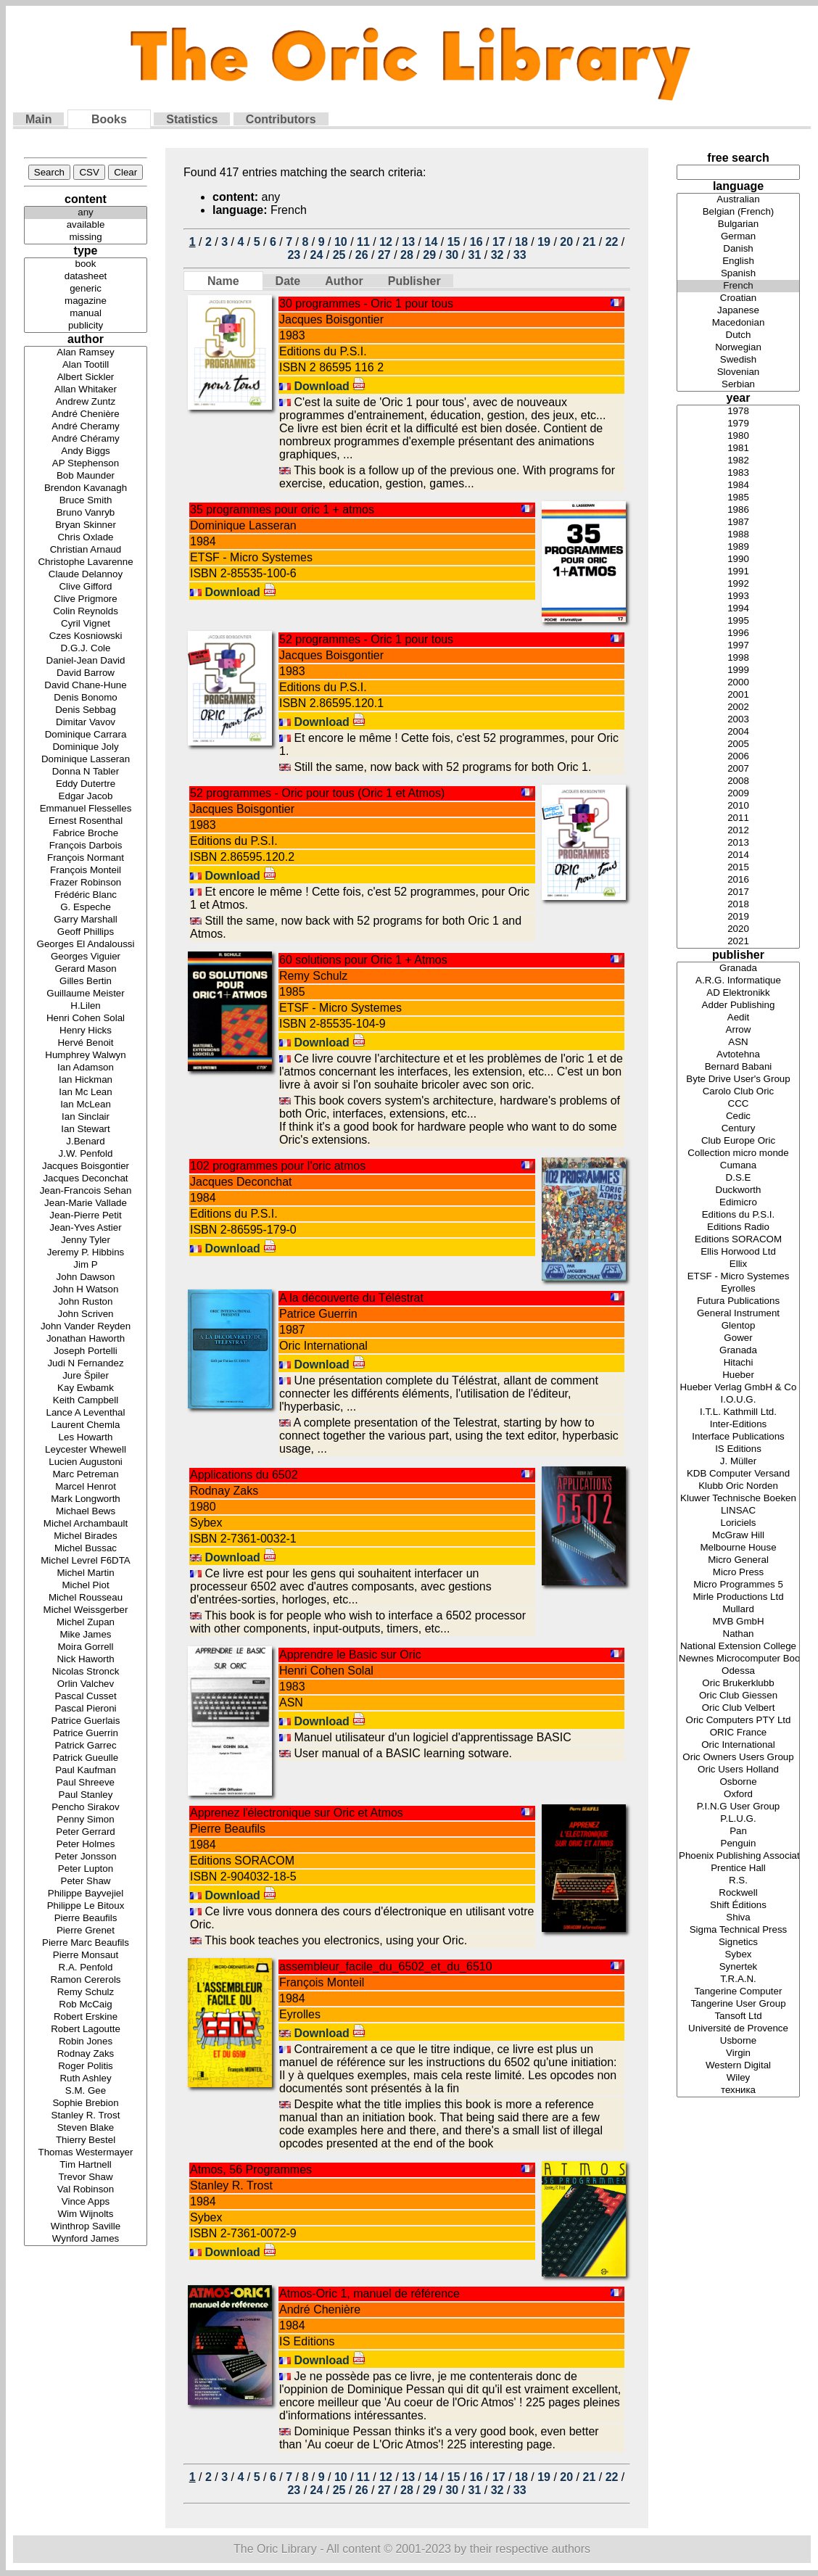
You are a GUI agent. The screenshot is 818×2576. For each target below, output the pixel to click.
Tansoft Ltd (738, 2016)
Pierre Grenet (85, 1931)
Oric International (738, 1745)
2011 (738, 818)
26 (361, 255)
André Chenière (85, 414)
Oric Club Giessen (738, 1696)
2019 (738, 917)
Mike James (85, 1635)
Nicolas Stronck (85, 1672)
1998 (738, 658)
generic (85, 289)
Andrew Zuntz (85, 402)
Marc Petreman (85, 1475)
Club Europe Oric (738, 1141)
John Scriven (85, 1314)
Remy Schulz (85, 1992)
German (738, 237)
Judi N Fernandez (85, 1364)
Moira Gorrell (85, 1647)
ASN (738, 1042)
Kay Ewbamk (85, 1388)
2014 (738, 855)
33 (519, 255)
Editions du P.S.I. (738, 1215)
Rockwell (738, 1893)
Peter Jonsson (85, 1857)
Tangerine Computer (738, 1992)
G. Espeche (85, 907)
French (738, 286)
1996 (738, 633)
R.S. (738, 1881)
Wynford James (85, 2239)
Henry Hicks (85, 1031)
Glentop (738, 1326)
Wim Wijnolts (85, 2214)
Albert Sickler (85, 377)
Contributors (281, 119)
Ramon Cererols (85, 1980)
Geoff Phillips (85, 932)
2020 (738, 929)
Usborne (738, 2041)
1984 (738, 485)
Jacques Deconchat (85, 1179)
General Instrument (738, 1314)
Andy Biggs (85, 451)
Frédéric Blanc (85, 895)
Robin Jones (85, 2042)
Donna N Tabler (85, 772)
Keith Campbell (85, 1401)
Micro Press (738, 1572)
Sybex (738, 1955)
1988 (738, 535)
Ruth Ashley (85, 2079)
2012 (738, 831)
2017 (738, 892)
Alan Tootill (85, 365)
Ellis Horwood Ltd (738, 1252)
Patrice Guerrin (85, 1733)
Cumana (738, 1166)
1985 (738, 498)
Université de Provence (738, 2029)
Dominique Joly (85, 747)
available (85, 225)
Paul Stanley (85, 1795)
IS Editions (738, 1449)
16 (476, 242)
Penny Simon (85, 1820)
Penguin (738, 1844)
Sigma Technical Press (738, 1930)
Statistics (192, 119)
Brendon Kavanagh (85, 488)
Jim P (85, 1265)
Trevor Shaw (85, 2177)
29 (429, 255)
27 (384, 255)
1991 (738, 572)
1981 (738, 448)
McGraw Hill (738, 1536)
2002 (738, 707)
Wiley (738, 2078)
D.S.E (738, 1178)
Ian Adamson (85, 1068)
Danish (738, 249)
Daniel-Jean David (85, 661)
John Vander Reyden (85, 1327)
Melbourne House (738, 1548)
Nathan (738, 1634)
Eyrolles (738, 1289)
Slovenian (738, 372)
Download (329, 386)
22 (612, 242)
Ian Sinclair (85, 1117)
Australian (738, 200)
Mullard (738, 1609)
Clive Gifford (85, 587)
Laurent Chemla (85, 1425)
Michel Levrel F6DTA (85, 1561)
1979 (738, 424)
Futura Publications (738, 1301)
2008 (738, 781)
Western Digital (738, 2066)
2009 (738, 794)
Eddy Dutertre (85, 784)
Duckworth (738, 1190)
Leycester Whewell (85, 1450)
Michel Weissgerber (85, 1610)
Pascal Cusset (85, 1696)
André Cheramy (85, 427)
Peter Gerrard (85, 1832)
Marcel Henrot (85, 1487)
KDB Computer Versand (738, 1474)
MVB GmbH (738, 1622)
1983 (738, 473)
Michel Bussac (85, 1549)
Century (738, 1129)
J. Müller (738, 1462)
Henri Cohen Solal (85, 1018)
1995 (738, 621)
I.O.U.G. (738, 1400)
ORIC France (738, 1733)
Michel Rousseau (85, 1598)
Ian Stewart (85, 1129)
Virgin (738, 2053)
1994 (738, 609)
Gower (738, 1338)
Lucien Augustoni (85, 1462)
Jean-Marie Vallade (85, 1203)
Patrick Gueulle (85, 1758)
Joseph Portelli (85, 1351)
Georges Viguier (85, 957)
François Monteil (85, 870)
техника (738, 2090)
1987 (738, 522)
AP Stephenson (85, 464)
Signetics (738, 1942)
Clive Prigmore (85, 599)
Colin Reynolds (85, 612)
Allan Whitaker (85, 390)
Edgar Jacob (85, 796)
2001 (738, 695)
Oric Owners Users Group (738, 1757)
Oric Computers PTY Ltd (738, 1720)
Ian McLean (85, 1105)
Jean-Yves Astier (85, 1228)
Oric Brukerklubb (738, 1683)
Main (38, 119)
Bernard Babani (738, 1067)
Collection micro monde (738, 1153)
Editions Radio (738, 1227)
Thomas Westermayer (85, 2153)
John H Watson (85, 1290)
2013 (738, 843)
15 (453, 242)
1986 (738, 510)
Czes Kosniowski (85, 636)
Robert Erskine (85, 2017)
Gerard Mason (85, 969)
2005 (738, 744)
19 (543, 242)
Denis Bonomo (85, 698)
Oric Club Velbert (738, 1708)
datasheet (85, 277)
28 (406, 255)
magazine (85, 301)
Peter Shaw (85, 1881)
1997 (738, 646)
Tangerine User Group (738, 2004)
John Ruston (85, 1302)
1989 (738, 547)
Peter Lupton (85, 1869)
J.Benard (85, 1142)
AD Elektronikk (738, 993)
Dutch (738, 335)
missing (85, 237)
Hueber (738, 1375)
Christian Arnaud (85, 550)
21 (588, 242)
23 (293, 255)
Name (223, 281)
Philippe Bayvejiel (85, 1894)
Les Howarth (85, 1438)
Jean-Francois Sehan (85, 1191)
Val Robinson (85, 2190)
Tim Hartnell (85, 2165)
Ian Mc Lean (85, 1092)
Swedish (738, 360)
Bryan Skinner (85, 525)
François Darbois (85, 846)
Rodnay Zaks (85, 2054)
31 (475, 255)
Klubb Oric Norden (738, 1486)
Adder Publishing (738, 1005)
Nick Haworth (85, 1660)
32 (497, 255)
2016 (738, 880)
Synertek (738, 1967)
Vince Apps (85, 2202)
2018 (738, 905)
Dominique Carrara (85, 735)
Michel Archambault (85, 1524)
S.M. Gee (85, 2091)
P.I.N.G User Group (738, 1807)
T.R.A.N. (738, 1979)
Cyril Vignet (85, 624)
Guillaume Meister (85, 994)
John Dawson (85, 1277)
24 (316, 255)
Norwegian (738, 348)
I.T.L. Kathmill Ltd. (738, 1412)
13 (408, 242)
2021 (738, 942)
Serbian (738, 385)
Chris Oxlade (85, 538)
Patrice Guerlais (85, 1721)
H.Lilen (85, 1006)
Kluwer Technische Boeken (738, 1499)
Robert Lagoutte (85, 2029)
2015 (738, 868)
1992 (738, 584)
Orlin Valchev (85, 1684)
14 (431, 242)
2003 (738, 720)
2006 (738, 757)
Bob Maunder (85, 476)
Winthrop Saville (85, 2227)
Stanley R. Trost (85, 2116)
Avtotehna (738, 1055)
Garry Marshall (85, 920)
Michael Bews (85, 1512)
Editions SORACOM (738, 1240)
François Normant (85, 858)
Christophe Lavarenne (85, 562)
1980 (738, 436)
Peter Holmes (85, 1844)
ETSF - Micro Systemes (738, 1277)
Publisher (414, 281)
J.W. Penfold (85, 1154)
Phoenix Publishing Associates (738, 1856)
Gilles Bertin (85, 981)
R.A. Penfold (85, 1968)
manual (85, 313)
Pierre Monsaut (85, 1955)
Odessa (738, 1671)
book (85, 264)
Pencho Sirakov (85, 1807)
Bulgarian (738, 224)
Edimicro (738, 1203)
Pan (738, 1831)
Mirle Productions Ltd (738, 1597)
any (85, 213)
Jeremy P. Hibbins (85, 1253)
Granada (738, 968)
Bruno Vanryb (85, 513)
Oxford (738, 1794)
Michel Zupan (85, 1623)
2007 (738, 769)
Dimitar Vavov (85, 723)
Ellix (738, 1264)
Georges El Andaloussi (85, 944)
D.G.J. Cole (85, 649)
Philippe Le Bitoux (85, 1906)
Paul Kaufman (85, 1770)
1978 (738, 411)
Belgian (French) (738, 212)
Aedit (738, 1018)
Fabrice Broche (85, 833)
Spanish (738, 274)
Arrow (738, 1030)
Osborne (738, 1782)
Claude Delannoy (85, 575)
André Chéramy (85, 439)
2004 (738, 732)
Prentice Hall (738, 1868)
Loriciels (738, 1523)
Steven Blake (85, 2128)
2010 (738, 806)
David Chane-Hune (85, 686)
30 (451, 255)
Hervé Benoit (85, 1043)
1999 (738, 670)
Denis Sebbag (85, 710)
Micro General (738, 1560)
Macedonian (738, 323)
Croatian (738, 298)
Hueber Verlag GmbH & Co (738, 1388)
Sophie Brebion (85, 2103)
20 (566, 242)
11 (363, 242)
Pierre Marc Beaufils (85, 1943)
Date (288, 281)
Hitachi (738, 1363)
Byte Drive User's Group (738, 1079)
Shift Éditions (738, 1905)
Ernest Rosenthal (85, 821)
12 (385, 242)
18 (521, 242)
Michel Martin (85, 1573)
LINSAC (738, 1511)
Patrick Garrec (85, 1746)
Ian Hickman (85, 1080)
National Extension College (738, 1646)
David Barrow (85, 673)
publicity (85, 326)
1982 (738, 461)
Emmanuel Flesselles (85, 809)
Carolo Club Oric (738, 1092)
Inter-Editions (738, 1425)
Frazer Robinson (85, 883)
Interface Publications (738, 1437)
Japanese (738, 311)
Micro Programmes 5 (738, 1585)
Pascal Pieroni (85, 1709)
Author (344, 281)
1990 (738, 559)
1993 (738, 596)
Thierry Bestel (85, 2140)
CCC (738, 1104)
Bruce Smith (85, 501)
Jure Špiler (85, 1376)
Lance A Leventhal (85, 1413)
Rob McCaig (85, 2005)
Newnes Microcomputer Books (738, 1659)
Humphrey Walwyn (85, 1055)
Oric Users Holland (738, 1770)
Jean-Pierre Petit (85, 1216)
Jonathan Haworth (85, 1339)
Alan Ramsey (85, 353)
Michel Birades (85, 1536)
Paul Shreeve (85, 1783)
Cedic (738, 1116)
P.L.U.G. (738, 1819)
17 (498, 242)
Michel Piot (85, 1586)
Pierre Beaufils (85, 1918)
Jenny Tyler (85, 1240)
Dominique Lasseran (85, 760)
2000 (738, 683)
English (738, 261)
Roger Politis (85, 2066)
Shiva (738, 1918)
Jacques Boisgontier (85, 1166)
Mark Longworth (85, 1499)
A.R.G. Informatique (738, 981)
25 (339, 255)
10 (340, 242)
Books (109, 119)
